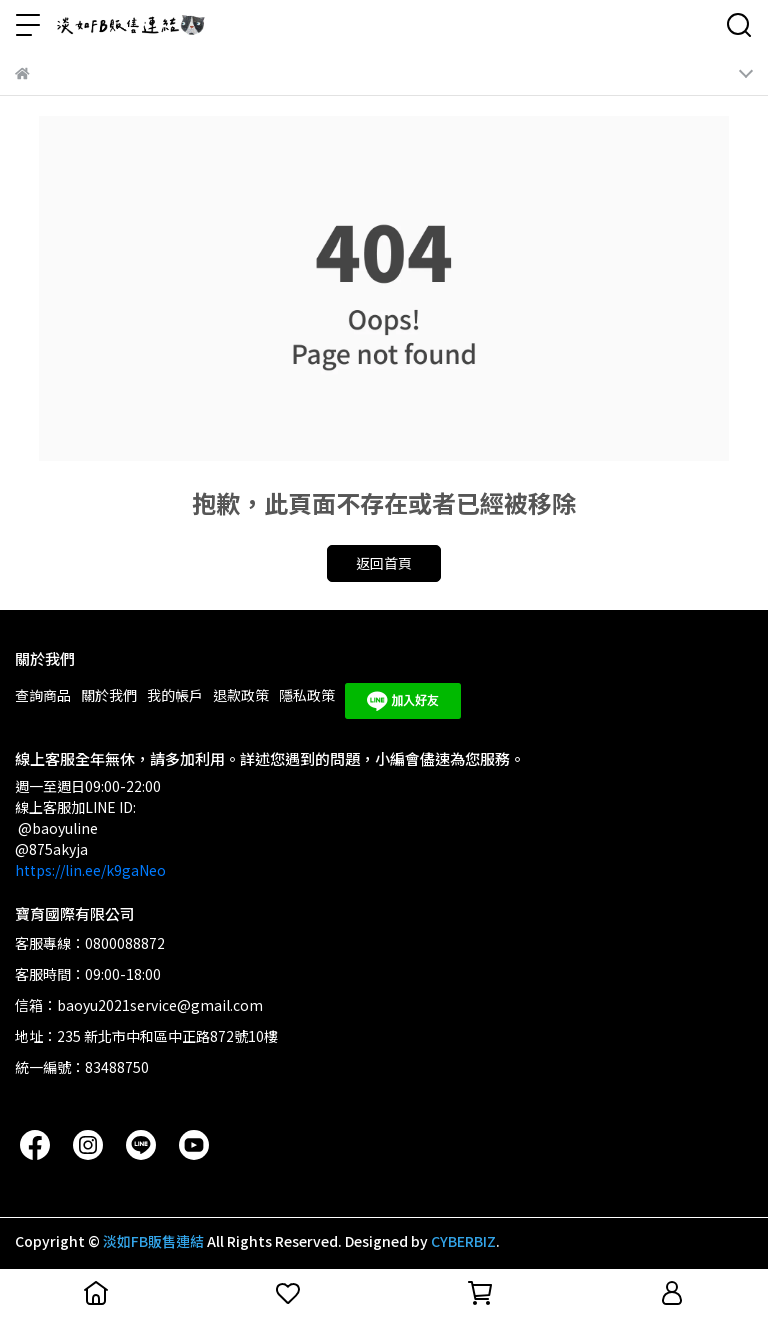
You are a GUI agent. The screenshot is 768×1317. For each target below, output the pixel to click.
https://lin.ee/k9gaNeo (90, 870)
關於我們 (109, 695)
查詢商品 (43, 695)
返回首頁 (384, 563)
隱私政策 (307, 695)
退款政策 (241, 695)
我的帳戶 (175, 695)
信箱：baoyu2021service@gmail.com (139, 1005)
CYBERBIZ (463, 1241)
